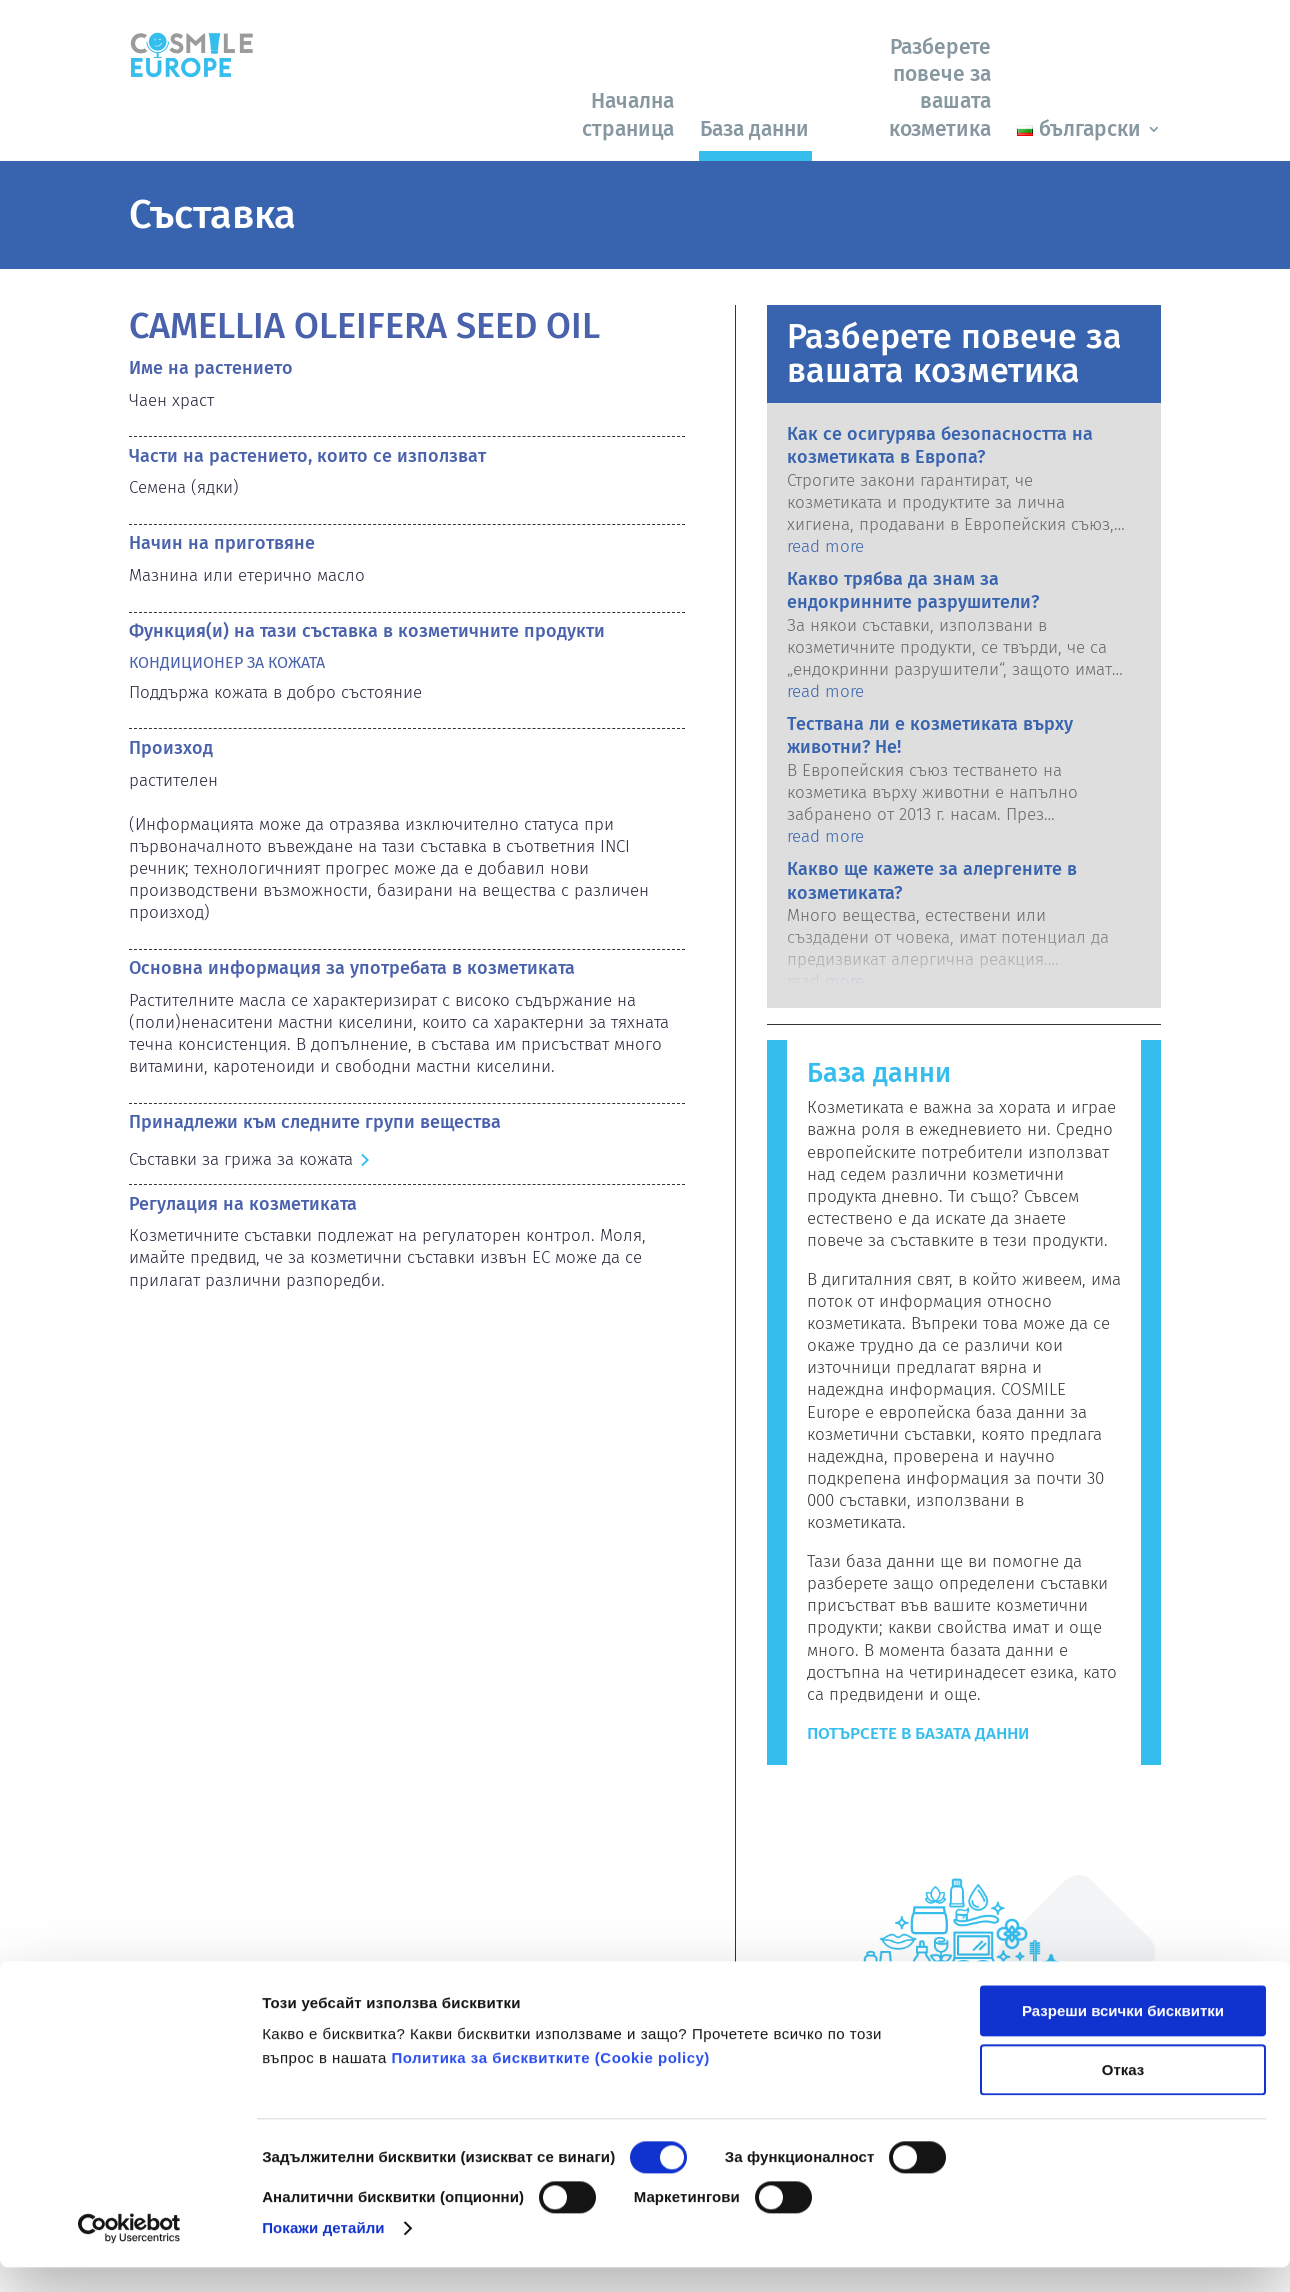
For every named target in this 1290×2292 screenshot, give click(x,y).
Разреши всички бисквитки (1123, 2036)
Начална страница (628, 114)
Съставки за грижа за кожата (241, 1159)
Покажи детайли (323, 2252)
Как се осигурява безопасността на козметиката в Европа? (940, 445)
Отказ (1123, 2094)
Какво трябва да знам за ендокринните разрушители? (913, 590)
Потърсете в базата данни (918, 1733)
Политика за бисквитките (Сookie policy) (550, 2083)
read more (825, 546)
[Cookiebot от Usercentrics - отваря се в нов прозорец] (129, 2253)
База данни (754, 129)
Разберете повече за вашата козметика (940, 88)
